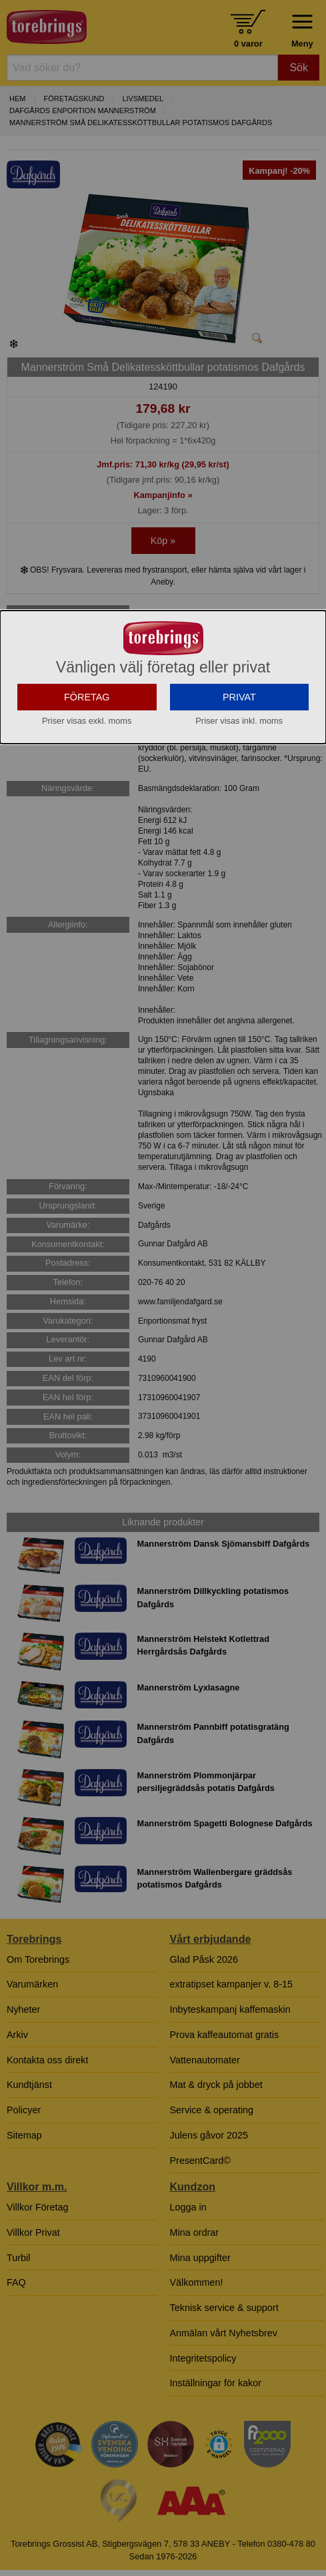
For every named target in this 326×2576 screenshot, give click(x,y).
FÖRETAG (87, 750)
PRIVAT (239, 750)
